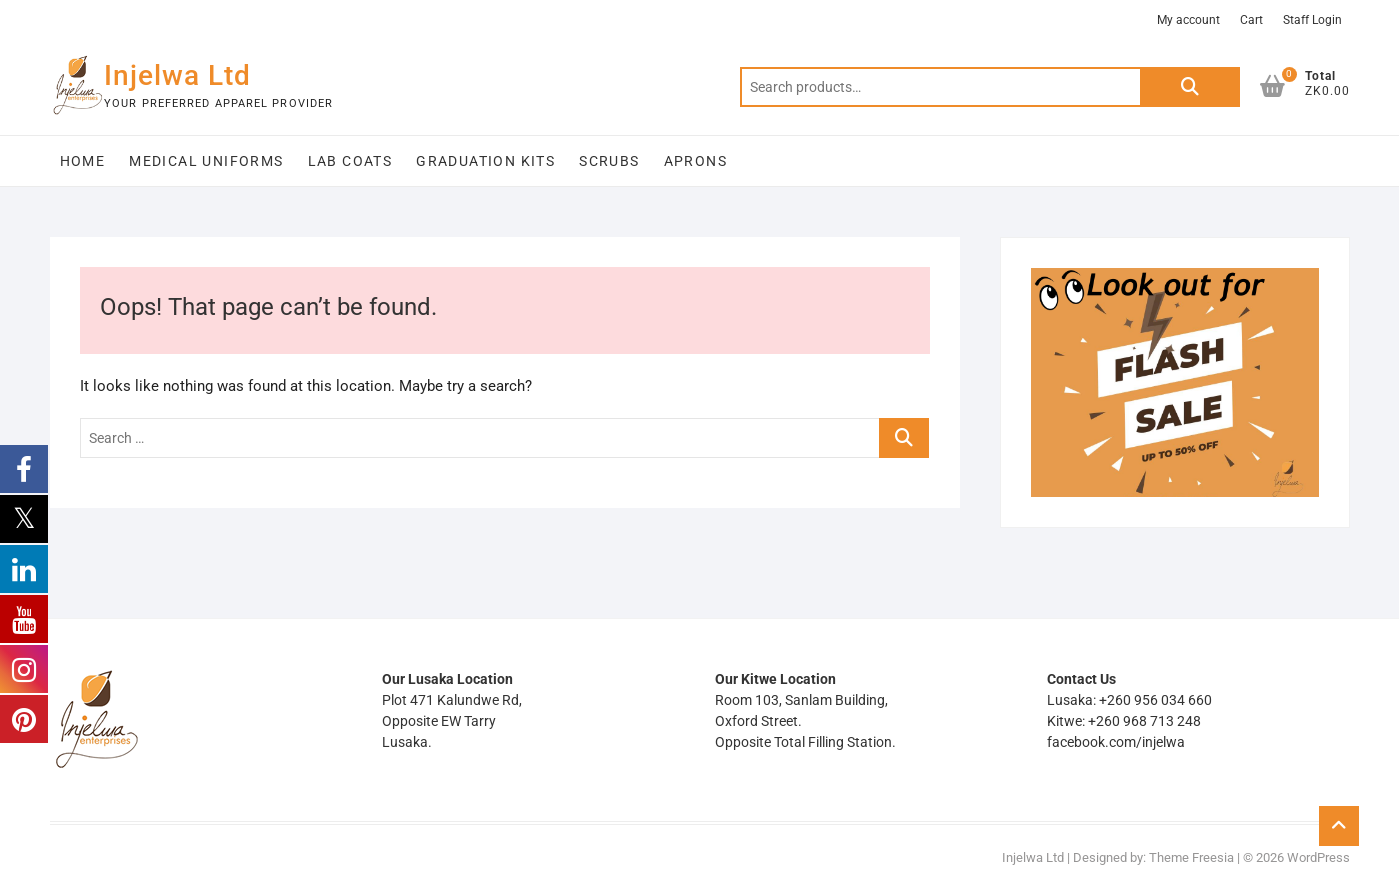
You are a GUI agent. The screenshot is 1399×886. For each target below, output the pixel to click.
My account (1188, 20)
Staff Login (1312, 20)
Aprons (695, 161)
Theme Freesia (1191, 857)
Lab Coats (350, 161)
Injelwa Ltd (177, 75)
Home (83, 161)
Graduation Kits (485, 161)
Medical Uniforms (206, 161)
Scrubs (609, 161)
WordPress (1318, 857)
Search (1190, 87)
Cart (1251, 20)
